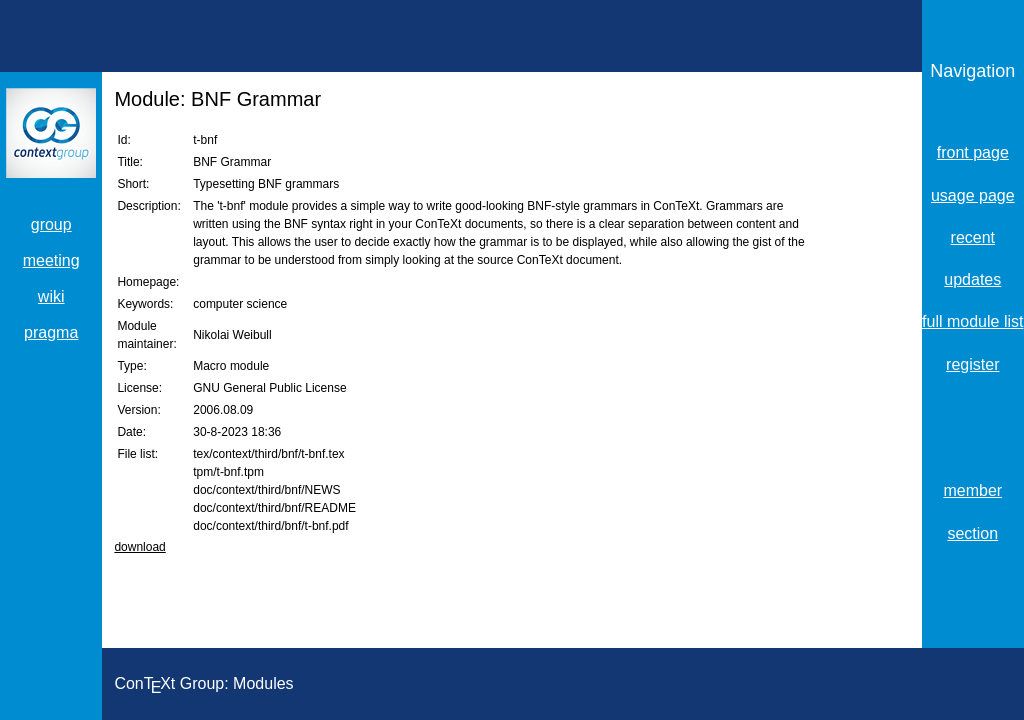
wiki (51, 296)
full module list (972, 321)
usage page (973, 195)
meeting (51, 260)
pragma (51, 332)
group (51, 224)
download (139, 547)
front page (973, 152)
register (972, 364)
